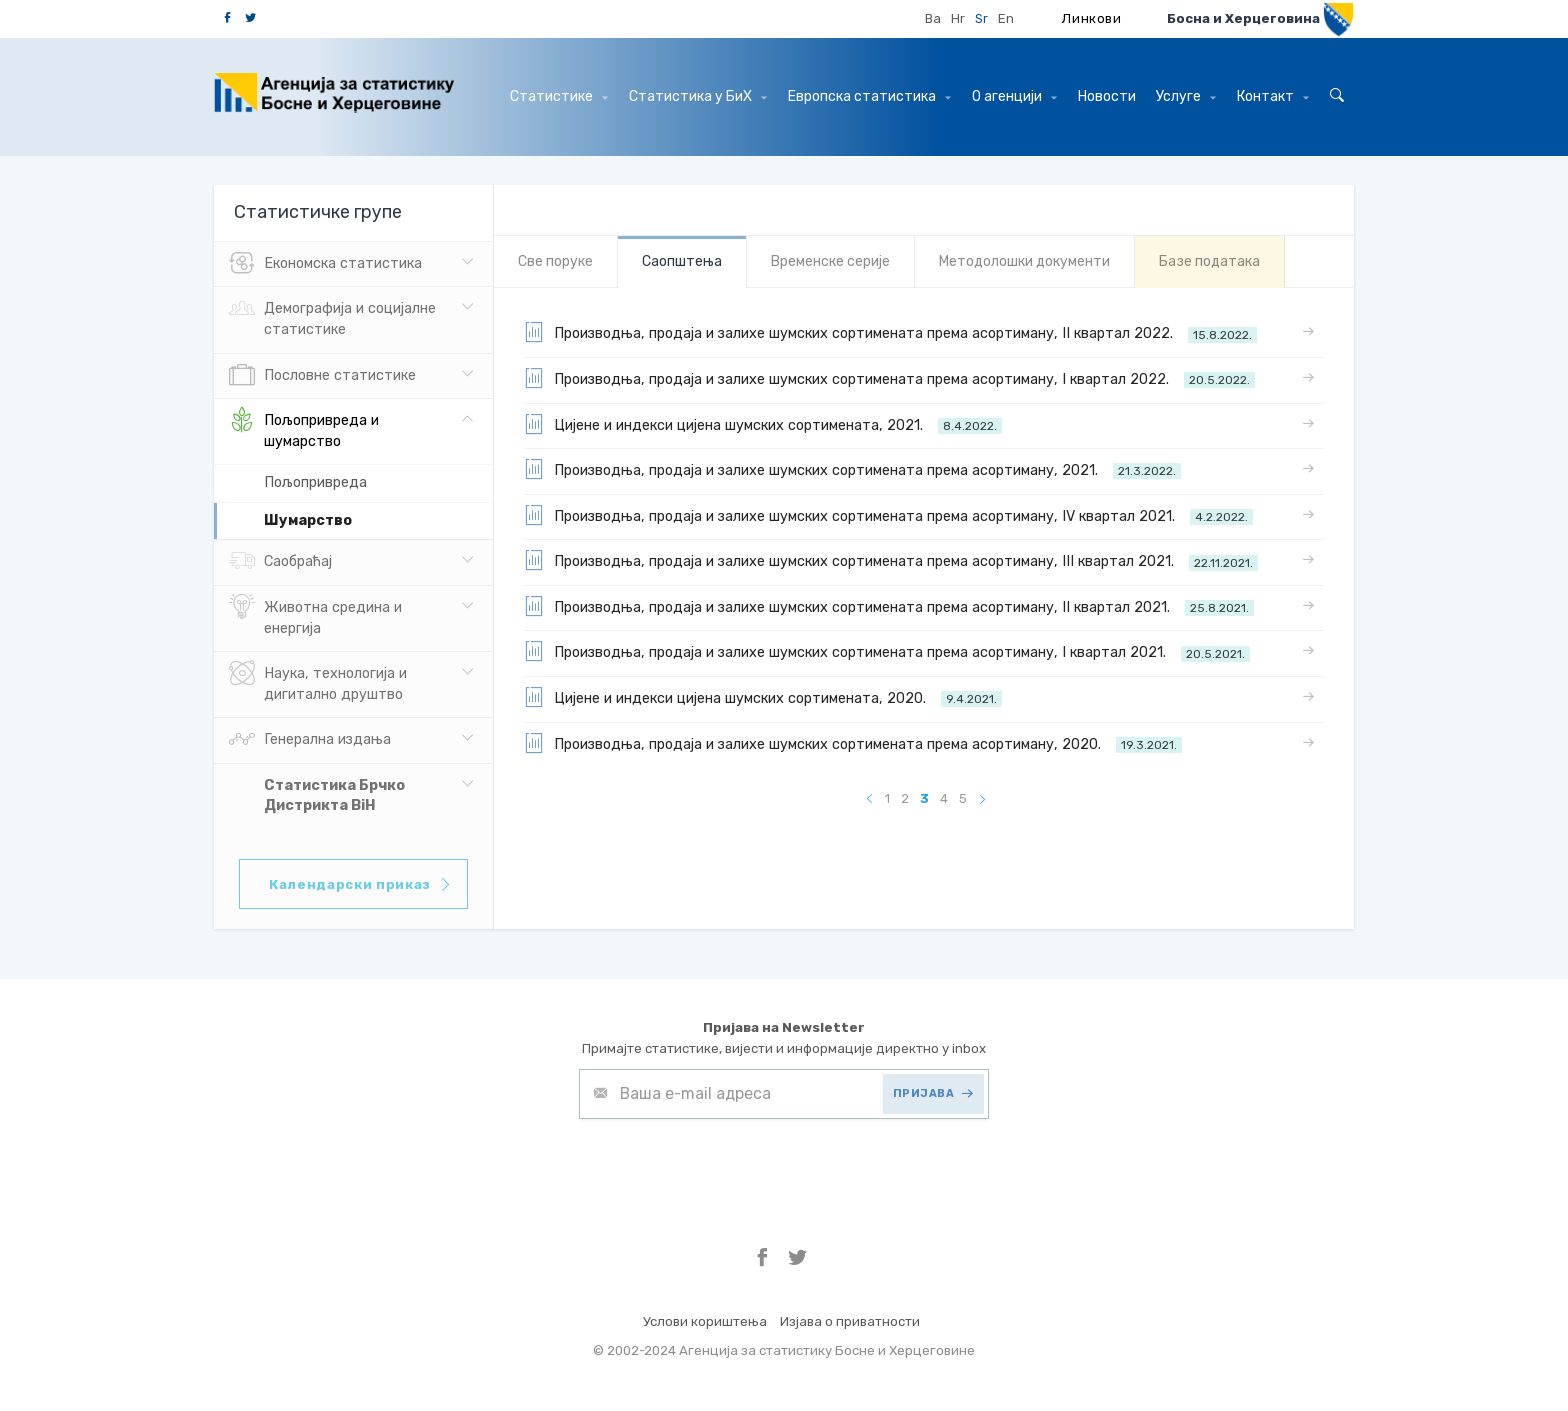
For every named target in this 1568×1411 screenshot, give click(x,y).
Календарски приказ (361, 884)
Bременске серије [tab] (830, 261)
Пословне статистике (322, 376)
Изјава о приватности (850, 1321)
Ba (933, 18)
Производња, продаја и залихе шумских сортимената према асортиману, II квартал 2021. (889, 606)
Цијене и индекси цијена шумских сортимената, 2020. (763, 697)
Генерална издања (310, 740)
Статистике (559, 96)
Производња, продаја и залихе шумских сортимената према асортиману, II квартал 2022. (890, 332)
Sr (981, 18)
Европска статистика (869, 96)
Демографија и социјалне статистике (332, 317)
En (1006, 18)
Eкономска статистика (325, 264)
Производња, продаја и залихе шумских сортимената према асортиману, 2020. (853, 743)
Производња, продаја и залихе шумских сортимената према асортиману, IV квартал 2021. (888, 515)
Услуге (1186, 96)
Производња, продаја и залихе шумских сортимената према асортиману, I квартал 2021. (887, 651)
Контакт (1273, 96)
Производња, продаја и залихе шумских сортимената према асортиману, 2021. (852, 469)
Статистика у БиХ (698, 96)
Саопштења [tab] (682, 261)
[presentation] (731, 1168)
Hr (958, 18)
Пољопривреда (315, 482)
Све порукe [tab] (555, 261)
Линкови (1092, 18)
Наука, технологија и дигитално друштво (318, 682)
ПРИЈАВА (933, 1093)
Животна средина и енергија (315, 616)
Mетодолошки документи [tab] (1024, 261)
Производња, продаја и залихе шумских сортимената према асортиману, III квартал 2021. (891, 560)
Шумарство (308, 520)
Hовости (1107, 96)
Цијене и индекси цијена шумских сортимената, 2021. (763, 424)
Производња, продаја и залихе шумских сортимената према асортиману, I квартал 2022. (889, 378)
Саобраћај (280, 562)
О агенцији (1014, 96)
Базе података (1209, 261)
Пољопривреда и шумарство (304, 429)
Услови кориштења (705, 1321)
